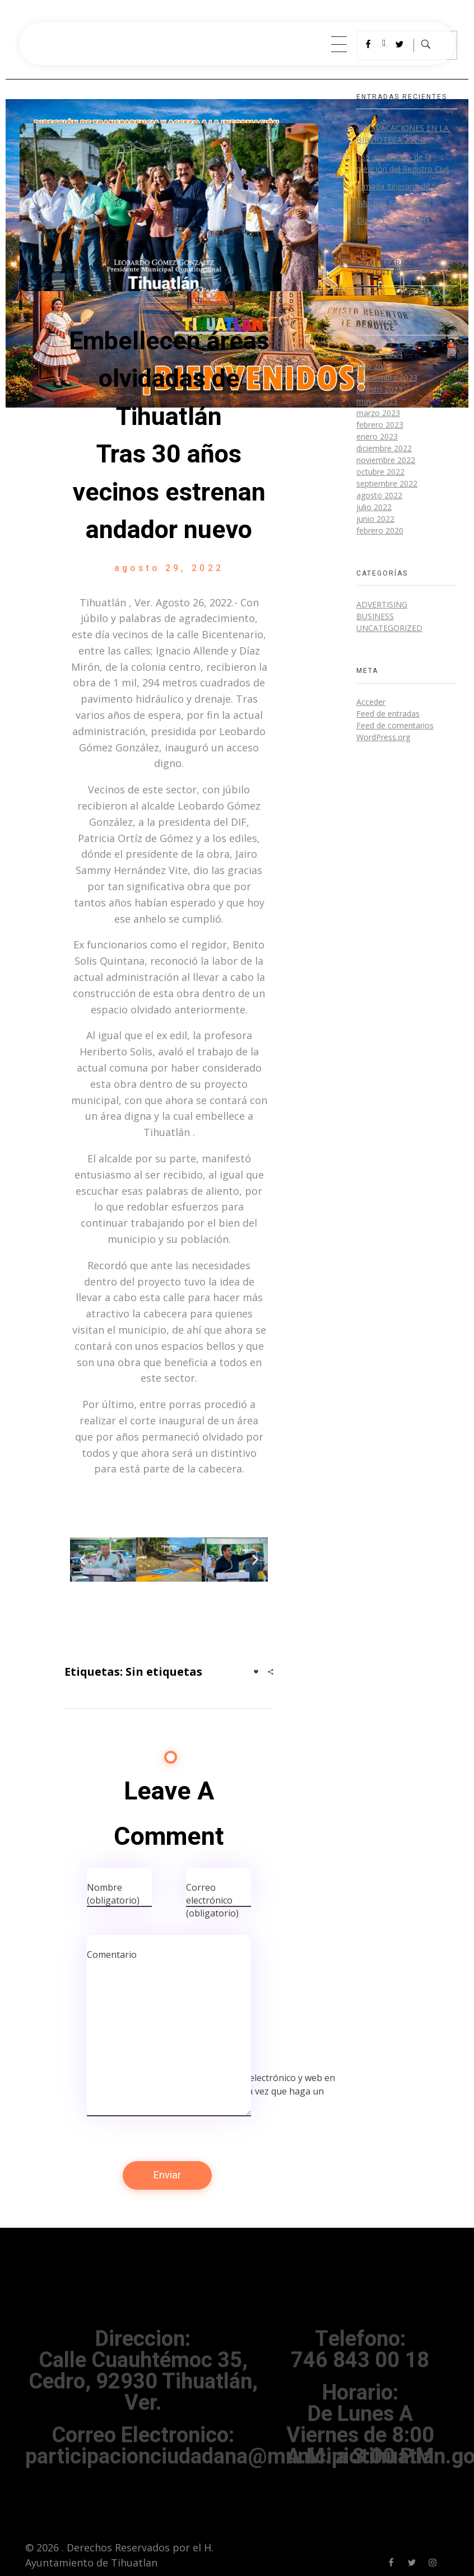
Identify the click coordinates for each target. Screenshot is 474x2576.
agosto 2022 (379, 495)
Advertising (381, 604)
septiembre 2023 (386, 377)
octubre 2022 (380, 471)
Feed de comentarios (395, 725)
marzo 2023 (378, 413)
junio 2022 (375, 518)
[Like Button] (256, 1671)
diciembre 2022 (384, 448)
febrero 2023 (379, 424)
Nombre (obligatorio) (113, 1893)
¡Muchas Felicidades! (393, 203)
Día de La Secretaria (393, 220)
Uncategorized (389, 628)
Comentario (112, 1954)
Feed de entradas (388, 713)
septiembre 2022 (386, 483)
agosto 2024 (379, 354)
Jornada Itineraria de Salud (404, 186)
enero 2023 (377, 436)
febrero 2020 (379, 530)
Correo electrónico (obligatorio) (212, 1900)
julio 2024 (374, 366)
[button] (83, 1560)
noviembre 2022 (385, 460)
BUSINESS (375, 616)
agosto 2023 (379, 389)
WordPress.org (383, 737)
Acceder (370, 701)
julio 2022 (374, 507)
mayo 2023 (376, 401)
